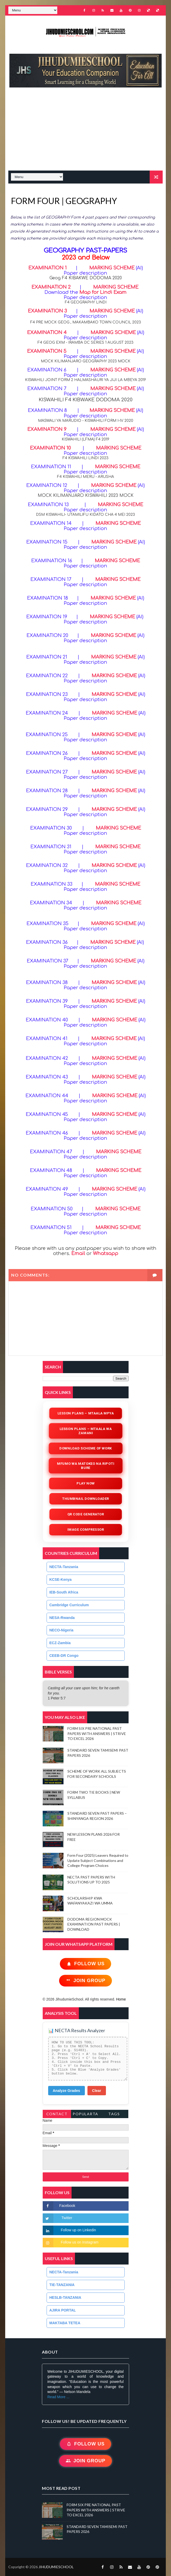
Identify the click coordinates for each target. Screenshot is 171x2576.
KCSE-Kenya (60, 1579)
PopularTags (85, 2115)
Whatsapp (105, 1253)
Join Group (85, 1980)
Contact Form (57, 2115)
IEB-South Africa (63, 1592)
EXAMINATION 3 (48, 311)
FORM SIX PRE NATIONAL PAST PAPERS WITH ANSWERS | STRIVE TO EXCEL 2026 (96, 1733)
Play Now (85, 1483)
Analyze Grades (66, 2091)
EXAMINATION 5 (46, 351)
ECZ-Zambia (60, 1643)
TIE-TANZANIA (62, 2285)
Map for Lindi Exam (102, 292)
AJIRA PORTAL (62, 2310)
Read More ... (58, 2397)
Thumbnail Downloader (85, 1499)
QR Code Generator (85, 1514)
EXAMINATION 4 (47, 332)
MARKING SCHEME (112, 267)
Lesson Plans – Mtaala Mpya (85, 1413)
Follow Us (85, 1964)
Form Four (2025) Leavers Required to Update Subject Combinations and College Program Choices (97, 1860)
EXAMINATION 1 (47, 267)
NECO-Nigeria (61, 1630)
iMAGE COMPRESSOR (85, 1529)
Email (78, 1253)
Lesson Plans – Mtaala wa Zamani (85, 1431)
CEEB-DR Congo (64, 1655)
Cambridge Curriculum (69, 1605)
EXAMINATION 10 (50, 448)
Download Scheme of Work (85, 1448)
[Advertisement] (88, 131)
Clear (96, 2091)
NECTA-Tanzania (63, 1567)
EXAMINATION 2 (51, 287)
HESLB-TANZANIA (65, 2297)
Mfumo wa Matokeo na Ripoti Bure (85, 1466)
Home (121, 1999)
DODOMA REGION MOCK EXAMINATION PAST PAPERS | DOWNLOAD (93, 1924)
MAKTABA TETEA (64, 2323)
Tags (114, 2114)
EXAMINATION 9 (46, 429)
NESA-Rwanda (62, 1618)
